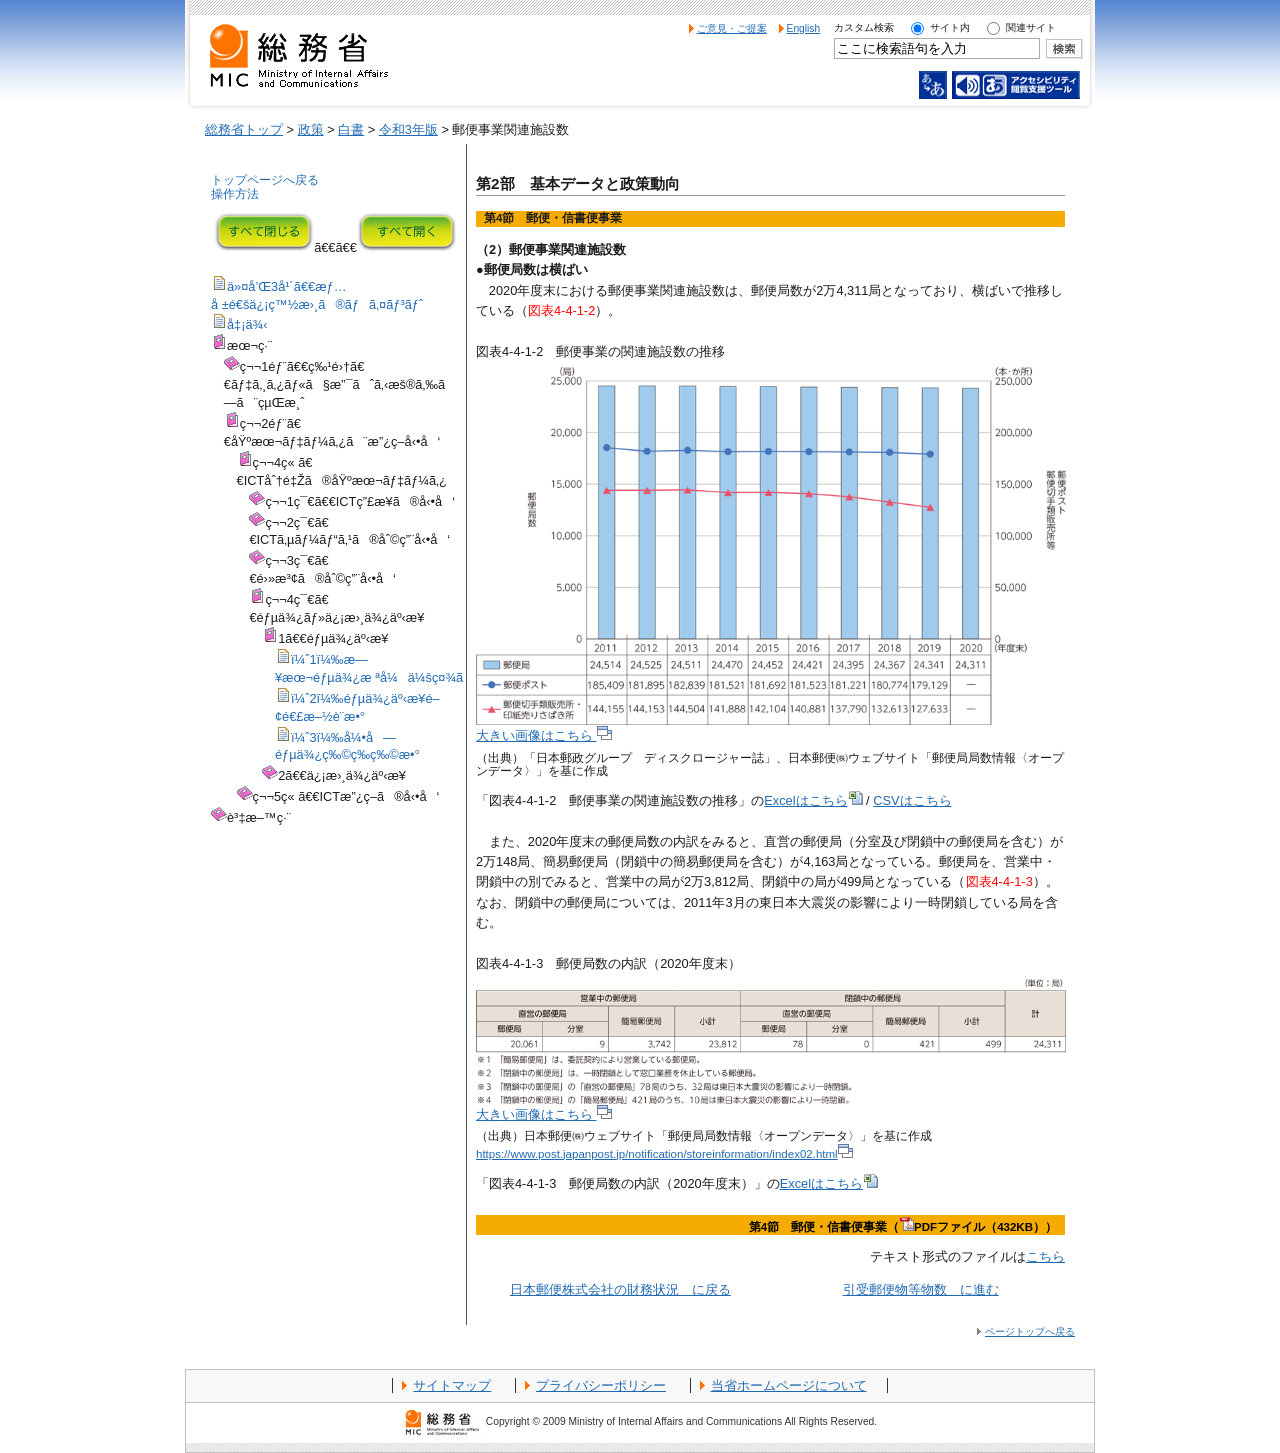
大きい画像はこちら (544, 735)
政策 (311, 129)
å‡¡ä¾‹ (247, 324)
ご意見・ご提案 (732, 28)
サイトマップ (452, 1385)
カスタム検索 (864, 27)
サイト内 (950, 27)
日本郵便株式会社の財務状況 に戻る (620, 1289)
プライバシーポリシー (601, 1385)
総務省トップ (244, 129)
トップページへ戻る (265, 180)
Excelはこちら (813, 800)
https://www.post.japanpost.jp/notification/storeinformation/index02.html (664, 1154)
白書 (351, 129)
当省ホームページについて (789, 1385)
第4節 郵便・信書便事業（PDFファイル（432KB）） (903, 1227)
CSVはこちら (912, 800)
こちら (1045, 1256)
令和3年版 (408, 129)
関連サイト (1031, 27)
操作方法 (235, 194)
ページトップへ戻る (1030, 1331)
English (804, 28)
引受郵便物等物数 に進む (921, 1289)
